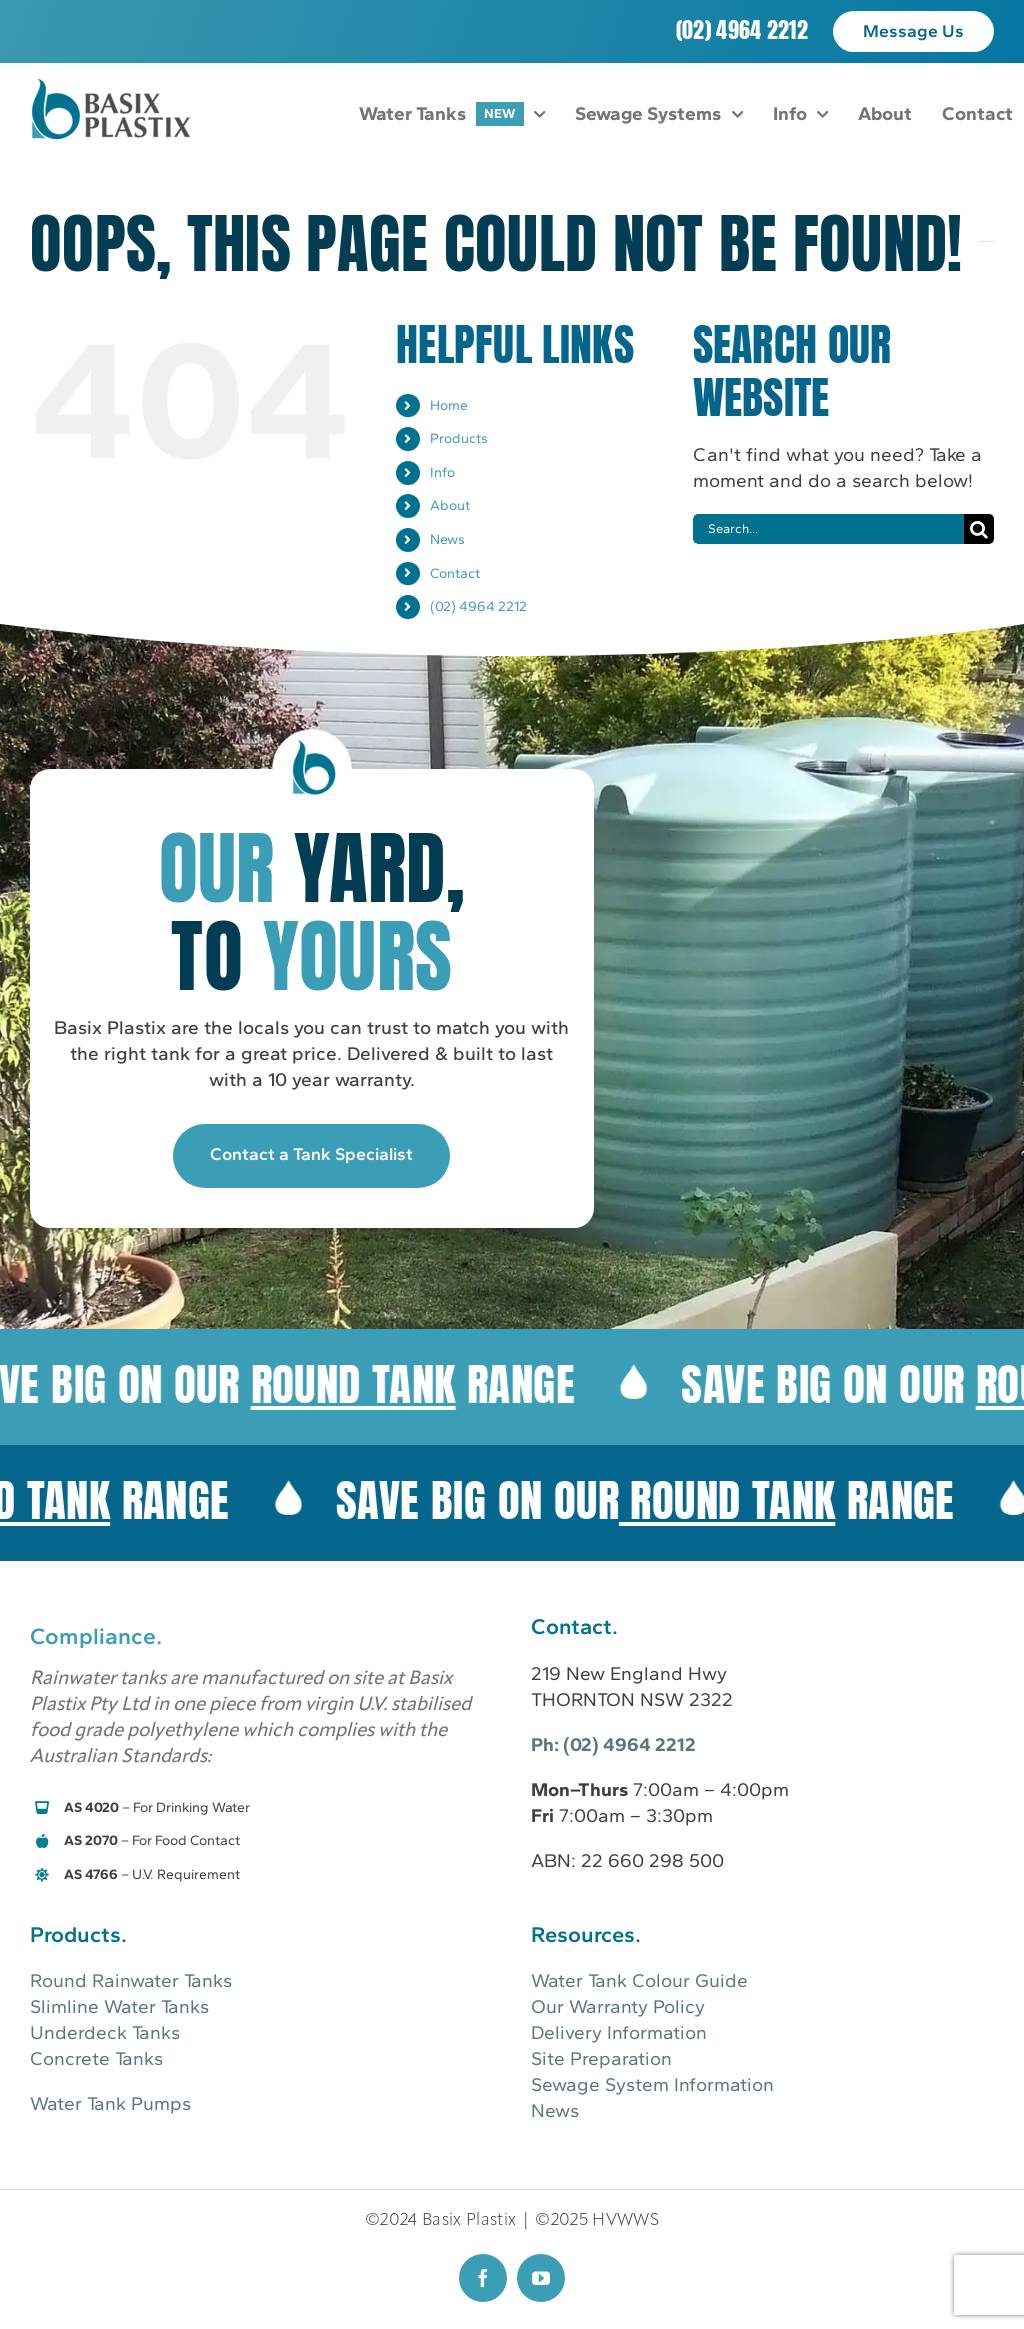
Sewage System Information (652, 2084)
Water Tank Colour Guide (639, 1980)
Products (459, 438)
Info (442, 472)
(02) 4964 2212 (742, 29)
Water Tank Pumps (110, 2103)
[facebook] (483, 2278)
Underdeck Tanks (105, 2032)
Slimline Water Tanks (119, 2006)
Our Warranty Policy (618, 2006)
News (447, 539)
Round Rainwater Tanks (131, 1980)
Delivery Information (619, 2032)
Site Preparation (601, 2058)
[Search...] (828, 529)
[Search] (979, 529)
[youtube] (541, 2278)
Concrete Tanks (96, 2058)
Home (449, 405)
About (450, 505)
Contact (455, 573)
